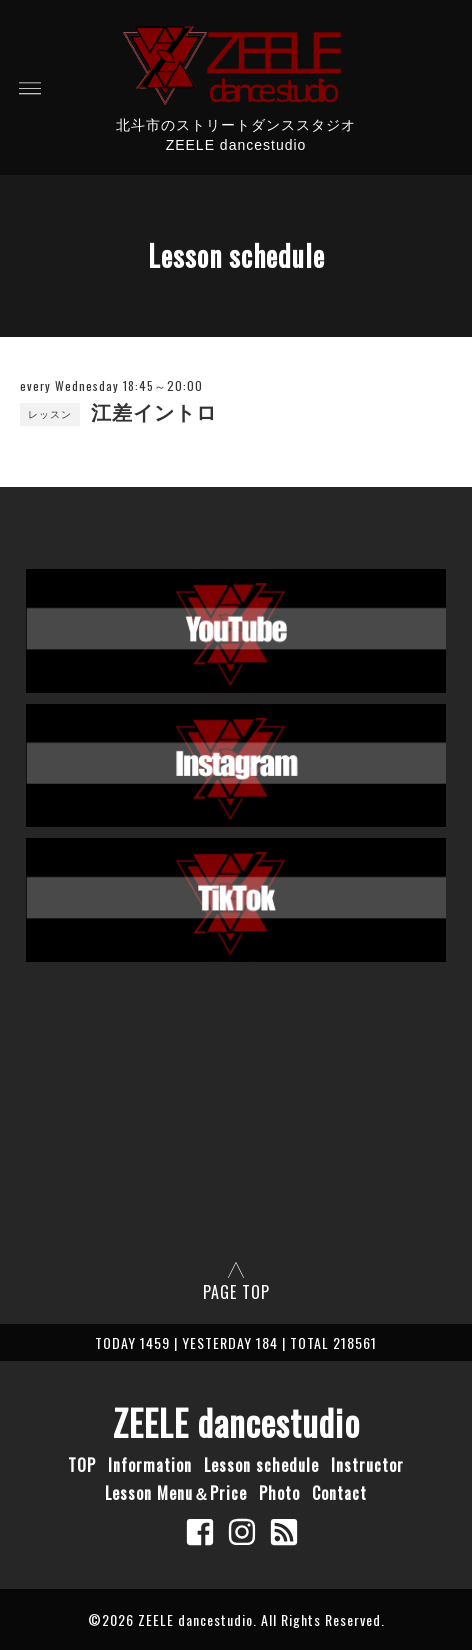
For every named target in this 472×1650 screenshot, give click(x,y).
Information (150, 1465)
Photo (279, 1493)
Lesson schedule (261, 1465)
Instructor (367, 1465)
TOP (82, 1465)
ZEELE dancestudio (236, 1422)
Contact (339, 1493)
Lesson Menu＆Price (176, 1493)
